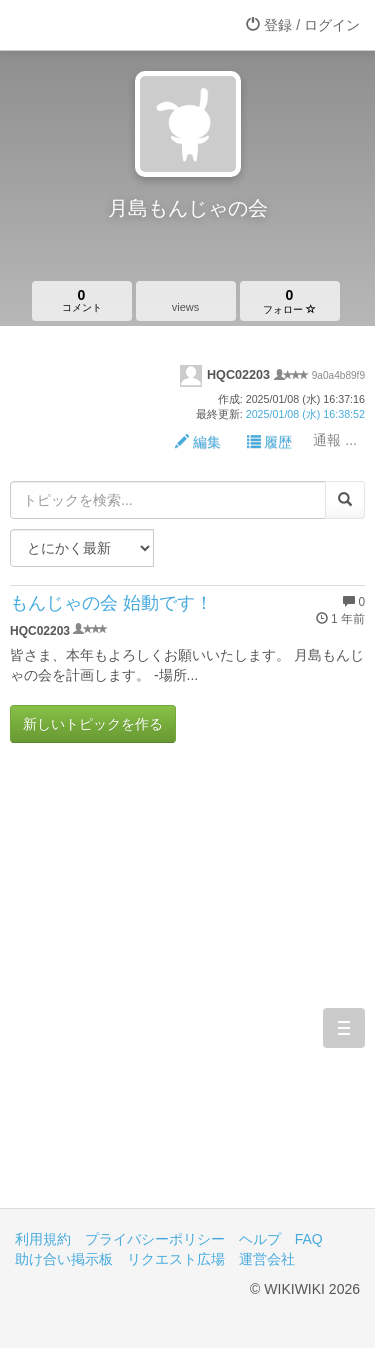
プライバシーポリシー (155, 1239)
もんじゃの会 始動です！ (111, 603)
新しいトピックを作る (93, 724)
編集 (198, 442)
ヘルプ (260, 1239)
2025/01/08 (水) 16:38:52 (305, 414)
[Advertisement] (187, 990)
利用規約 (43, 1239)
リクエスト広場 (176, 1259)
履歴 (270, 442)
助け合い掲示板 (64, 1259)
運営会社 (267, 1259)
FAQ (309, 1239)
